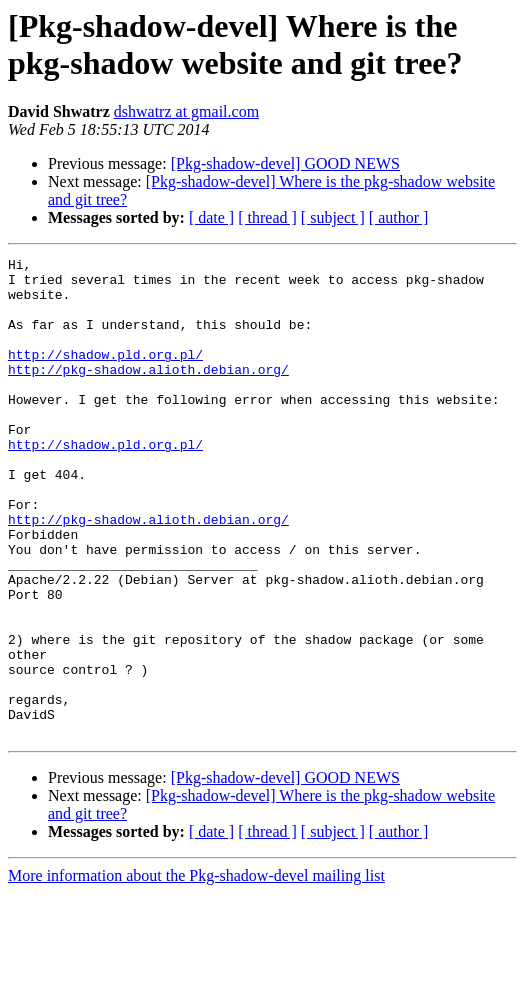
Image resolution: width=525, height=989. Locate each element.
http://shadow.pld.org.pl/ (105, 375)
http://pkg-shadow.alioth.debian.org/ (148, 393)
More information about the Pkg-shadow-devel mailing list (196, 971)
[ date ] (211, 217)
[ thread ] (267, 217)
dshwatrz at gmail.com (186, 111)
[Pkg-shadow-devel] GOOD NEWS (285, 163)
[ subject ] (333, 217)
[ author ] (399, 217)
